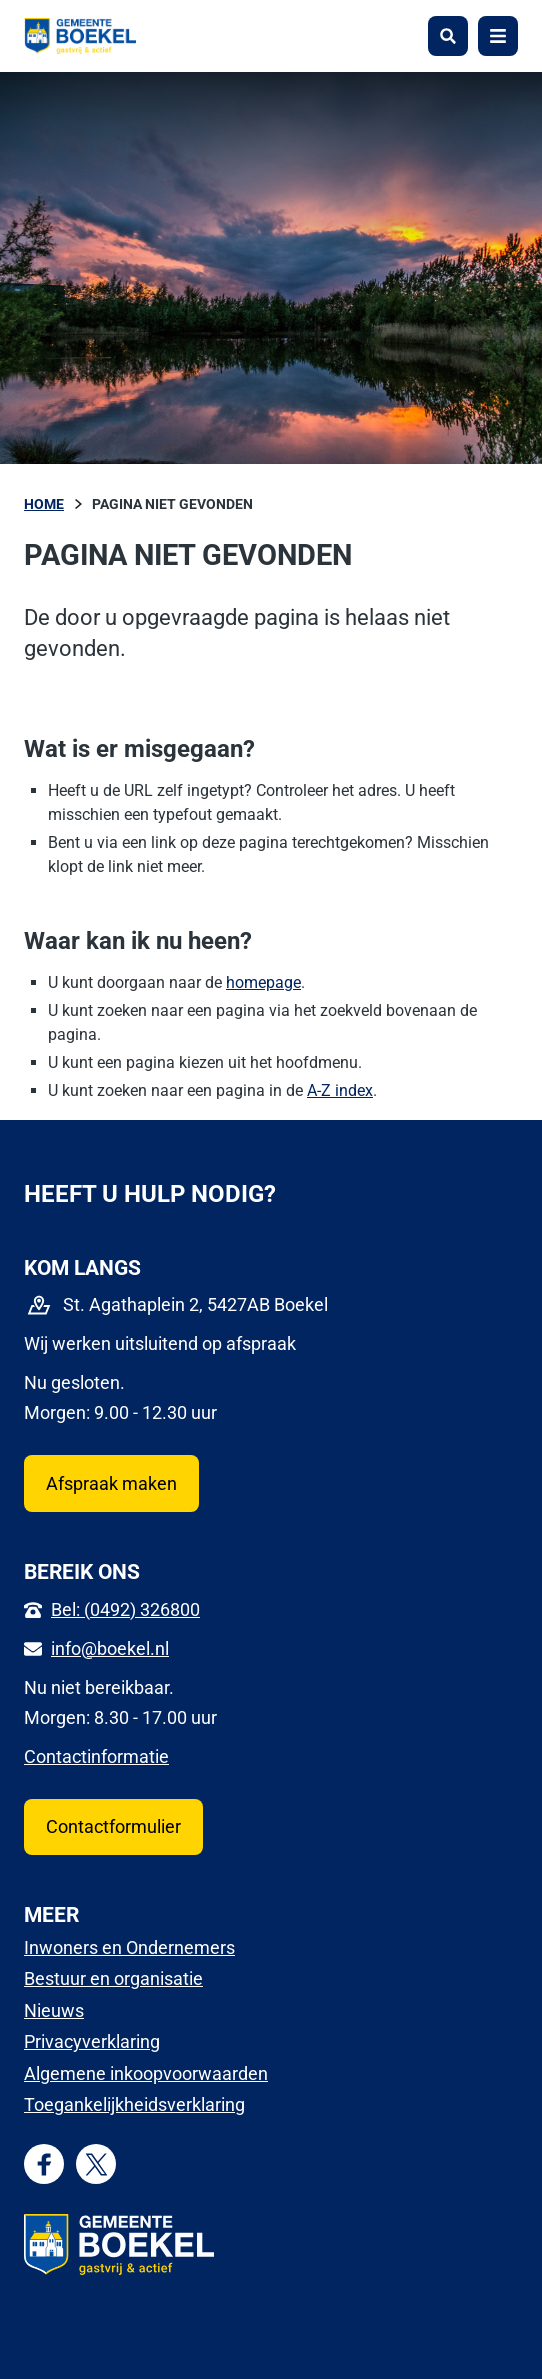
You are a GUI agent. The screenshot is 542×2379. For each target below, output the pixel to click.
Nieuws (54, 2010)
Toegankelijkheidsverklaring (134, 2104)
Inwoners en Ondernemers (129, 1947)
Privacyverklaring (92, 2041)
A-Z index (340, 1090)
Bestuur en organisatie (113, 1978)
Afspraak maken (111, 1483)
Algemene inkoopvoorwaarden (146, 2073)
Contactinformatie (96, 1756)
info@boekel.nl (110, 1648)
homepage (263, 982)
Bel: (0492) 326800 (125, 1609)
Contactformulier (113, 1826)
